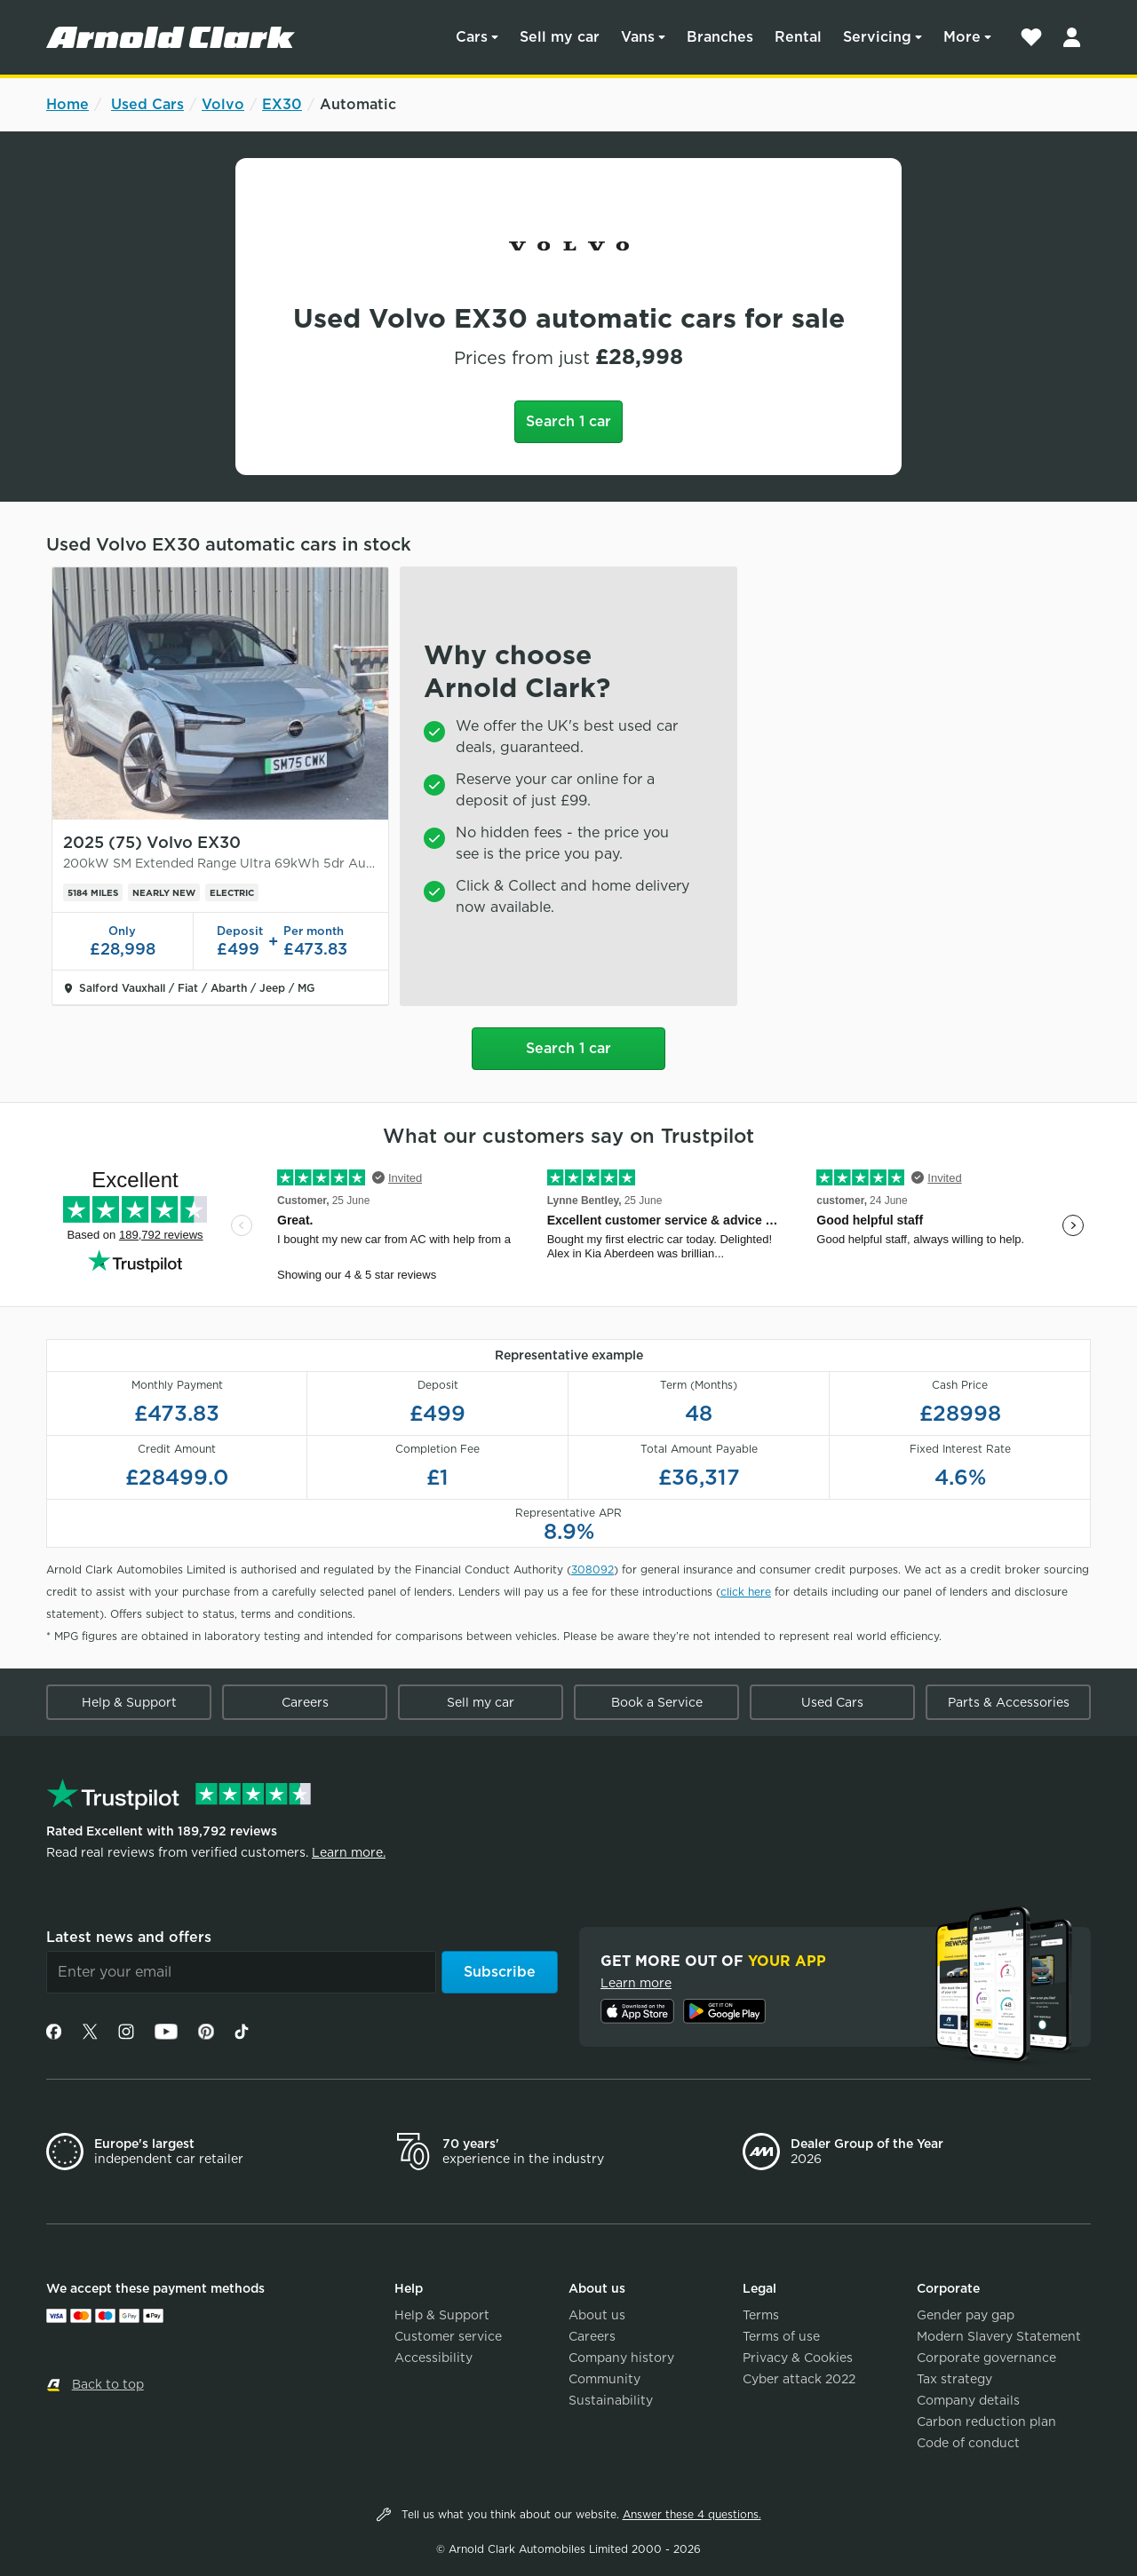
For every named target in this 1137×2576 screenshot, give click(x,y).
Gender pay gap (965, 2315)
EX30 (282, 104)
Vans (638, 36)
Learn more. (349, 1852)
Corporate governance (986, 2357)
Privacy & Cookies (798, 2357)
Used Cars (147, 104)
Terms (761, 2315)
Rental (798, 36)
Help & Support (129, 1702)
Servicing (877, 36)
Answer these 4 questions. (692, 2514)
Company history (621, 2357)
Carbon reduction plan (986, 2421)
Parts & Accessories (1008, 1702)
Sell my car (560, 36)
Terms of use (781, 2336)
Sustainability (610, 2400)
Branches (720, 36)
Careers (305, 1702)
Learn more (636, 1983)
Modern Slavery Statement (999, 2336)
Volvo (223, 104)
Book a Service (657, 1702)
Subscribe (500, 1971)
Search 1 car (568, 421)
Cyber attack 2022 (799, 2379)
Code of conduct (968, 2443)
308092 (592, 1569)
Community (604, 2379)
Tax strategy (954, 2379)
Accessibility (433, 2357)
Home (67, 104)
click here (745, 1591)
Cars (472, 36)
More (962, 36)
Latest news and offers (128, 1937)
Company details (968, 2400)
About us (596, 2315)
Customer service (448, 2336)
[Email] (241, 1972)
